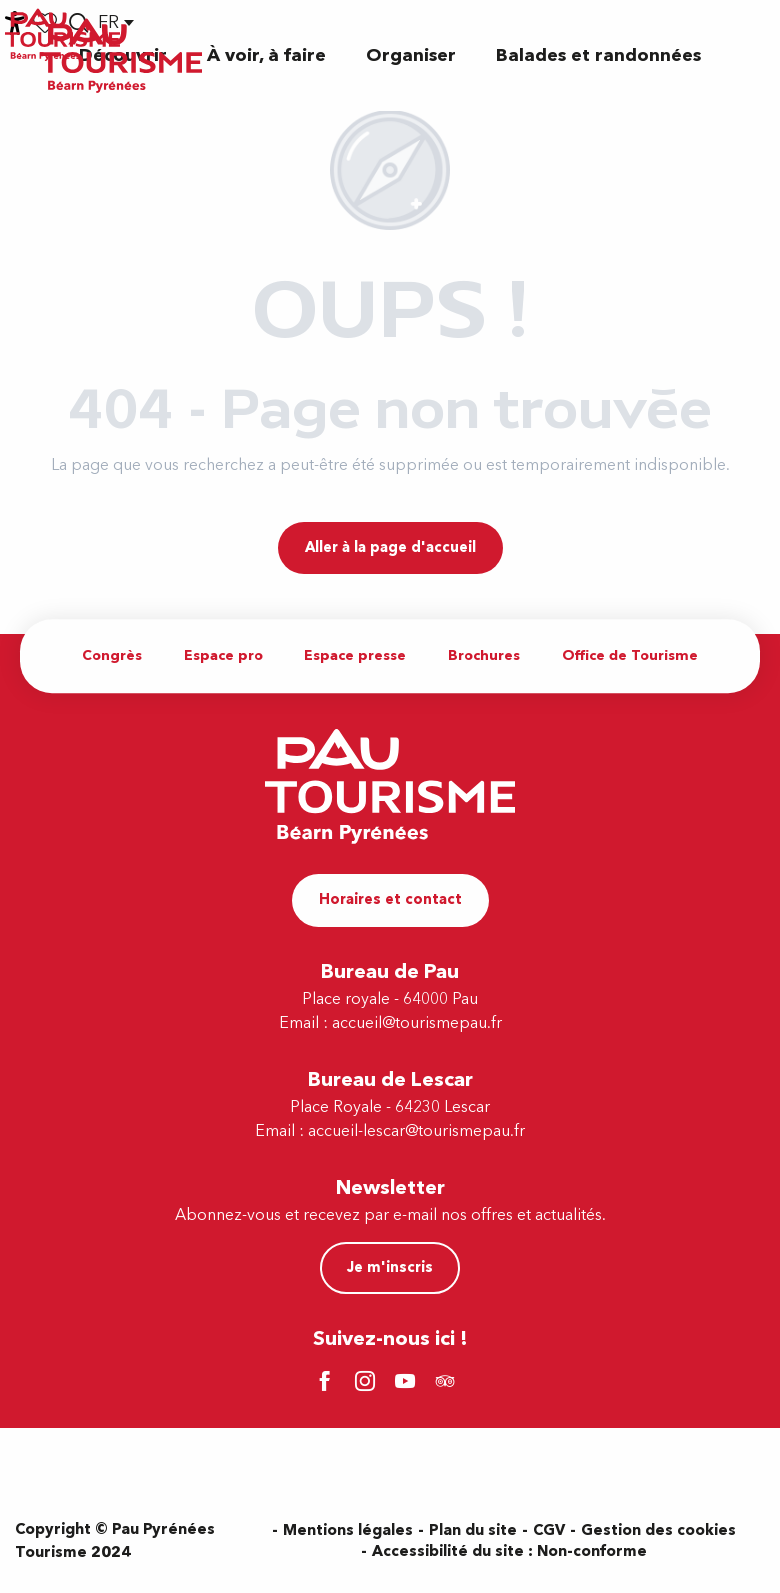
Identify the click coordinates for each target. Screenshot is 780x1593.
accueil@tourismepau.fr (417, 1023)
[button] (266, 55)
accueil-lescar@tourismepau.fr (416, 1131)
